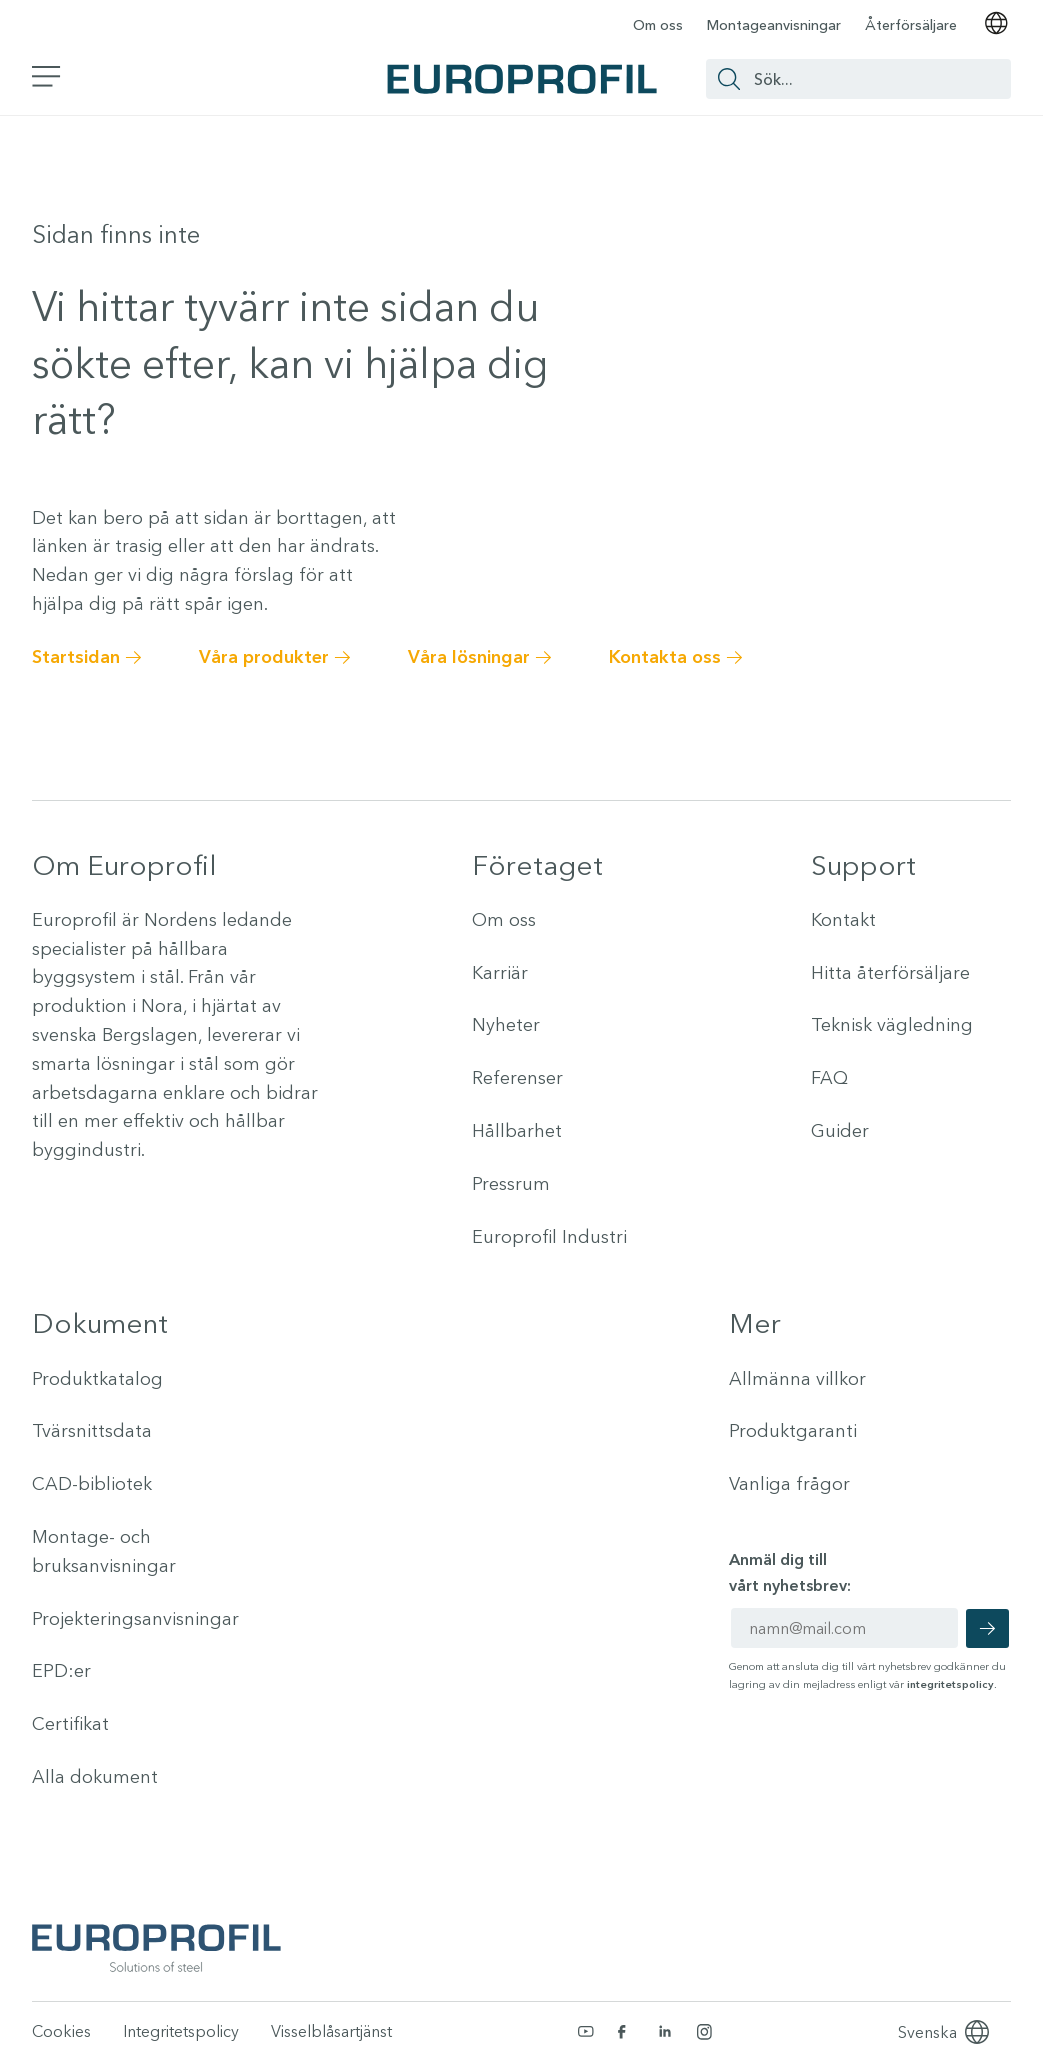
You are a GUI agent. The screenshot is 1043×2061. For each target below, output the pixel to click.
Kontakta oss (665, 657)
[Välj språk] (996, 25)
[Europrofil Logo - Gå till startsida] (522, 79)
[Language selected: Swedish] (927, 2031)
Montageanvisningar (774, 25)
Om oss (658, 25)
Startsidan (76, 657)
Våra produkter (264, 657)
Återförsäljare (911, 25)
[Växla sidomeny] (46, 78)
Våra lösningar (469, 657)
